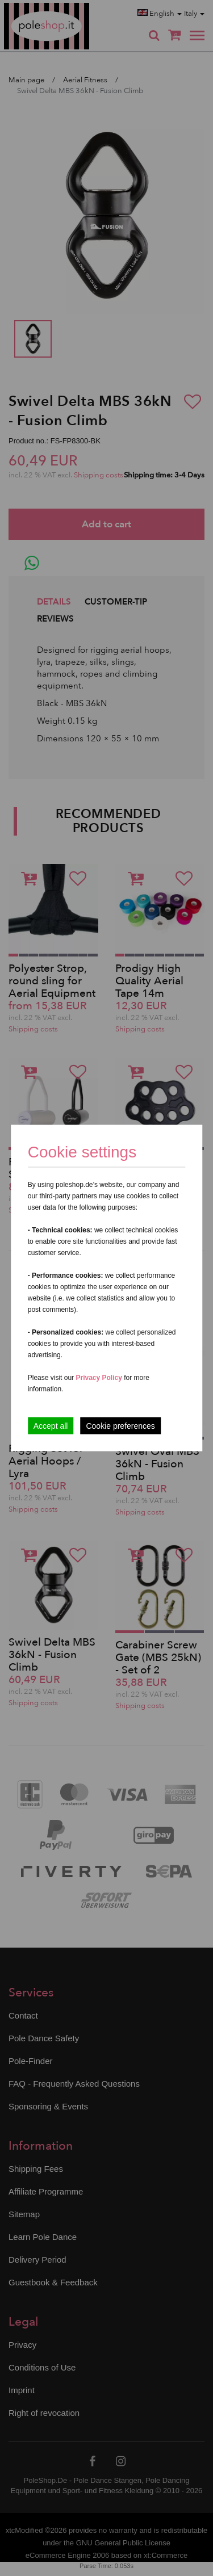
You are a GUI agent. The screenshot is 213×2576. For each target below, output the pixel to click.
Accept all (51, 1425)
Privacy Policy (99, 1378)
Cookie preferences (120, 1425)
